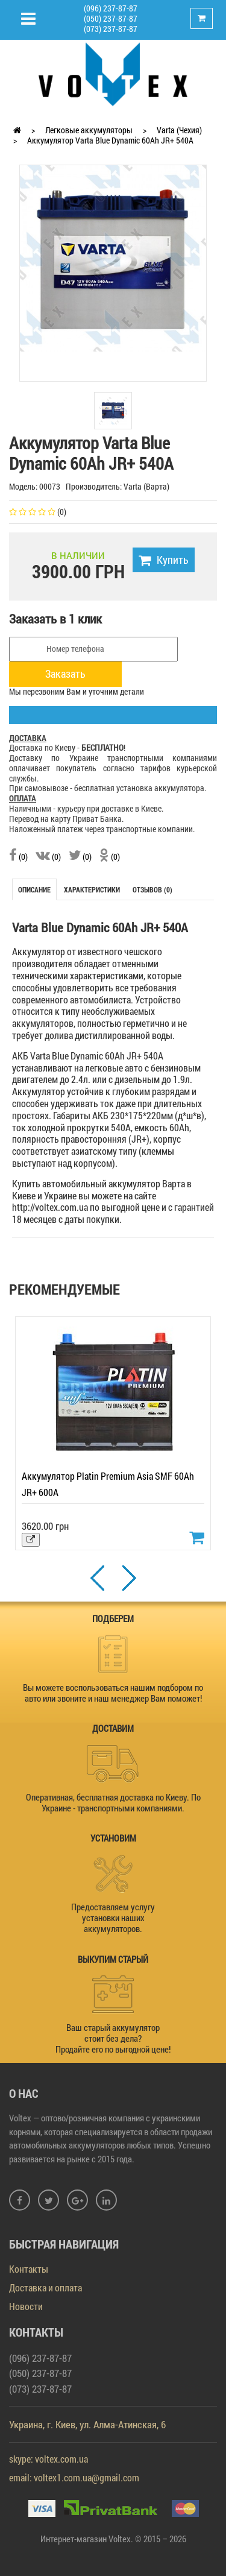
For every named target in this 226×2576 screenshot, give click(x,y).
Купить (164, 559)
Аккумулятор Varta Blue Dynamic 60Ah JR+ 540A (110, 140)
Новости (26, 2306)
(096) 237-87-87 (110, 8)
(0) (18, 856)
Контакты (28, 2268)
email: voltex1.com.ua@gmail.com (74, 2477)
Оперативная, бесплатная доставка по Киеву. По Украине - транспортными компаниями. (113, 1802)
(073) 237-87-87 (110, 28)
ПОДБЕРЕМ (113, 1618)
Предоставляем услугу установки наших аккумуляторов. (113, 1917)
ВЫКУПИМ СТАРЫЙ (113, 1959)
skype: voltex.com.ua (48, 2458)
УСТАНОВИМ (113, 1838)
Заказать (65, 673)
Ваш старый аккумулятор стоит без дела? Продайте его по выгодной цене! (113, 2038)
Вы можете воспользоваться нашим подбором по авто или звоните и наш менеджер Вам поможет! (113, 1692)
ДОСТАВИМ (113, 1728)
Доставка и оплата (45, 2287)
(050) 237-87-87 (110, 18)
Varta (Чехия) (179, 130)
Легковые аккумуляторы (89, 130)
